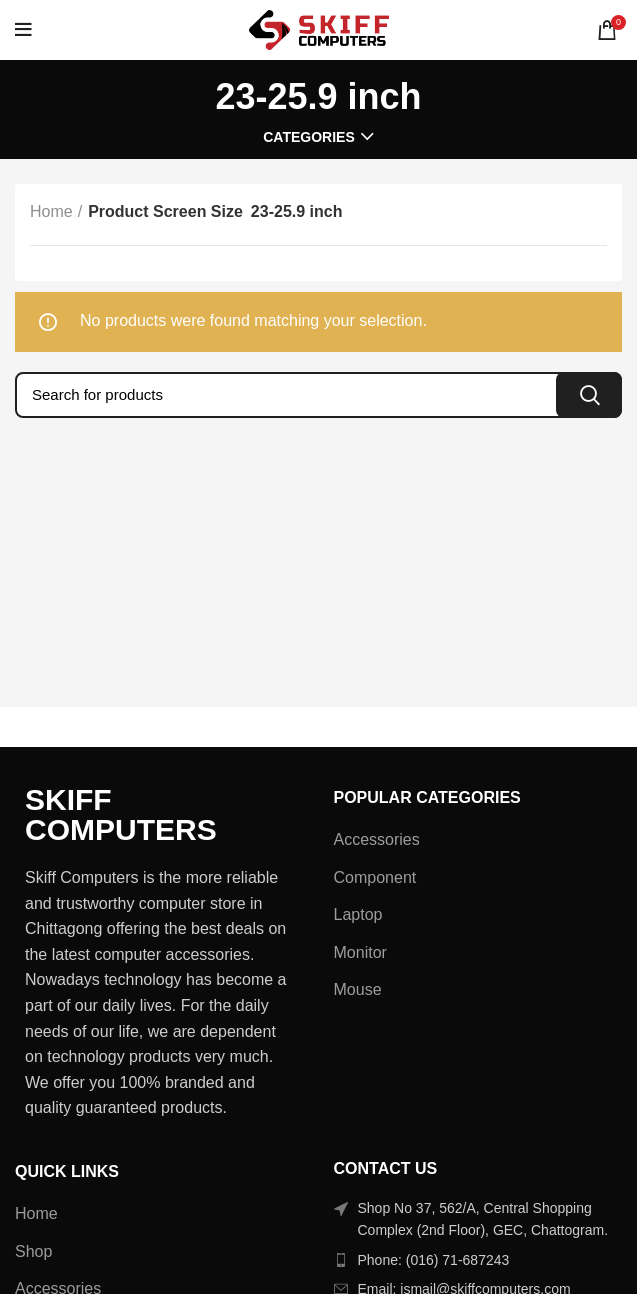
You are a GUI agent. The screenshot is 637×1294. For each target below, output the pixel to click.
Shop (33, 1251)
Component (375, 877)
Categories (309, 137)
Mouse (358, 989)
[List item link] (478, 1260)
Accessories (377, 839)
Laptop (358, 914)
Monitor (360, 952)
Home (51, 211)
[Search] (318, 395)
